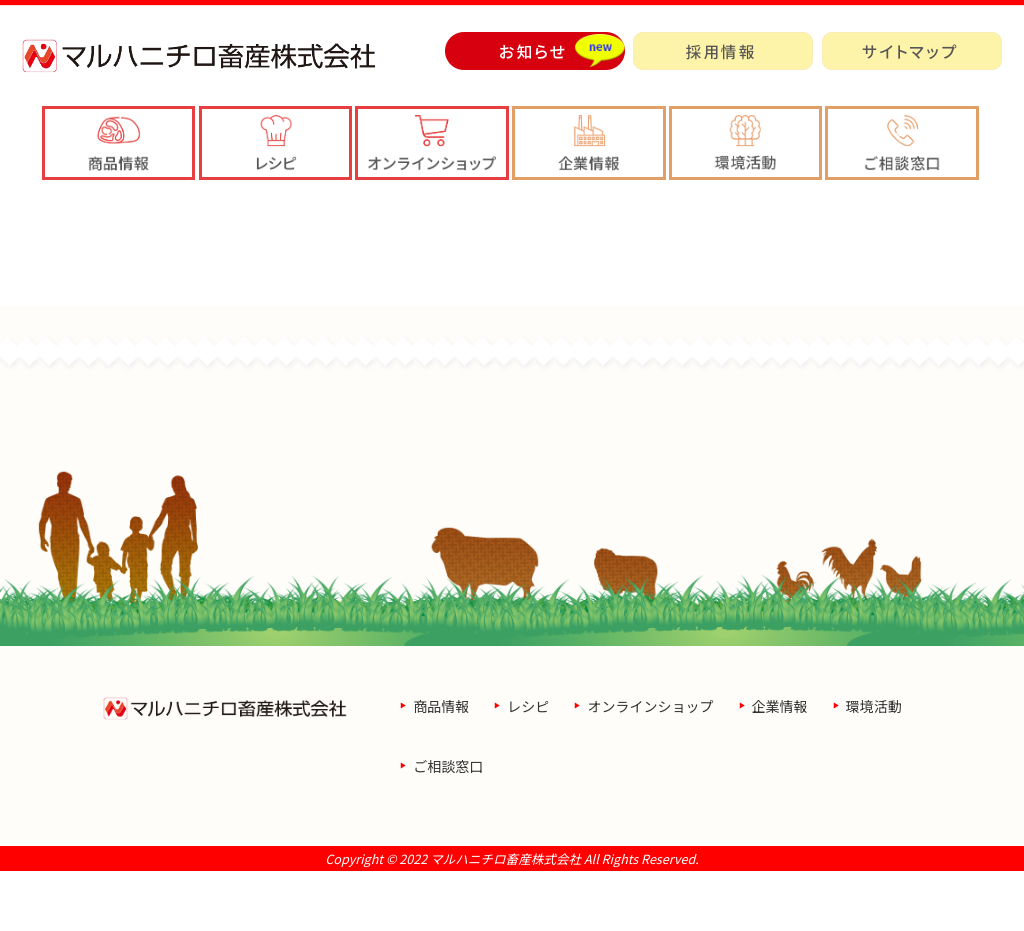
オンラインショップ (650, 766)
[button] (589, 143)
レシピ (528, 766)
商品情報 (441, 766)
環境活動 (874, 766)
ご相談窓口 (448, 826)
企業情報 (780, 766)
